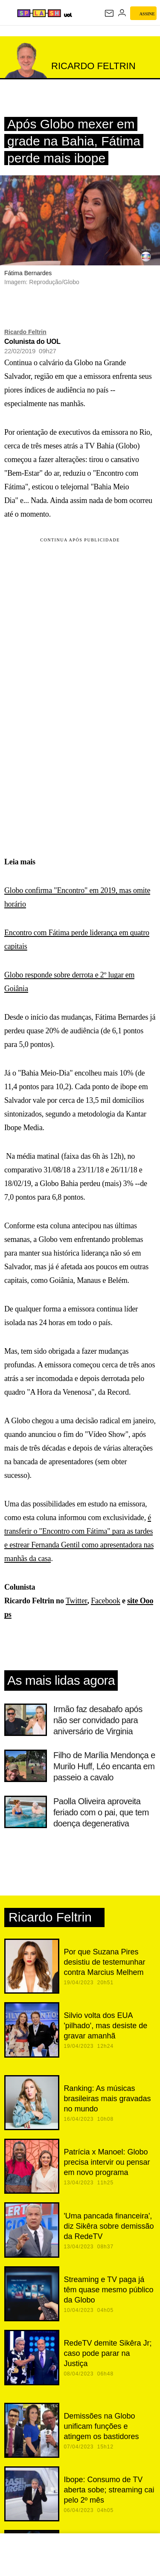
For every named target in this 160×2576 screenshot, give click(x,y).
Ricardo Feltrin (25, 332)
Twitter (76, 1600)
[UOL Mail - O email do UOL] (109, 13)
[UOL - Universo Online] (67, 14)
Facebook (105, 1600)
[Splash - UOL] (39, 13)
